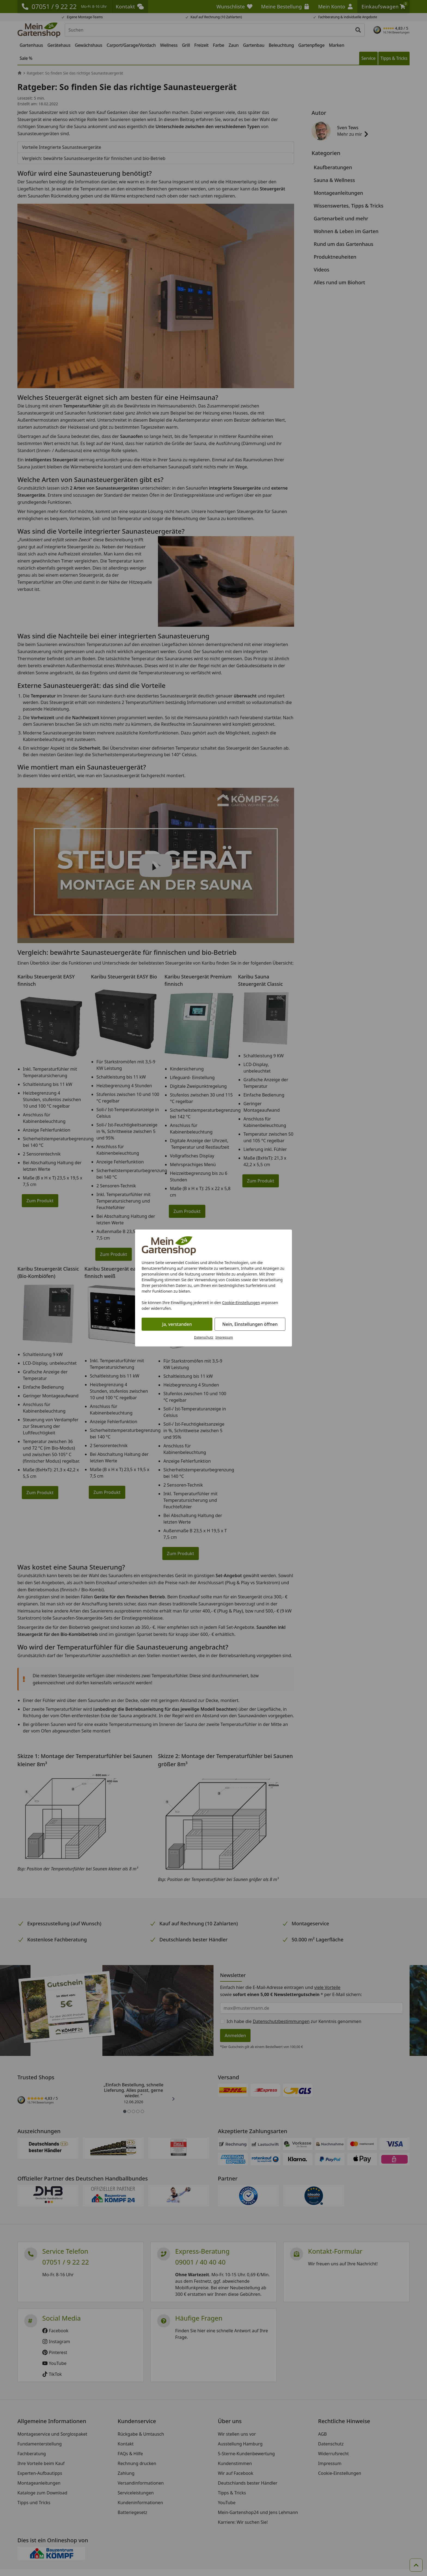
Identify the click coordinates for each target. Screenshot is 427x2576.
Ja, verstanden (177, 1324)
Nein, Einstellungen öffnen (249, 1324)
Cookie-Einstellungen (241, 1302)
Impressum (224, 1337)
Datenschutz (203, 1337)
